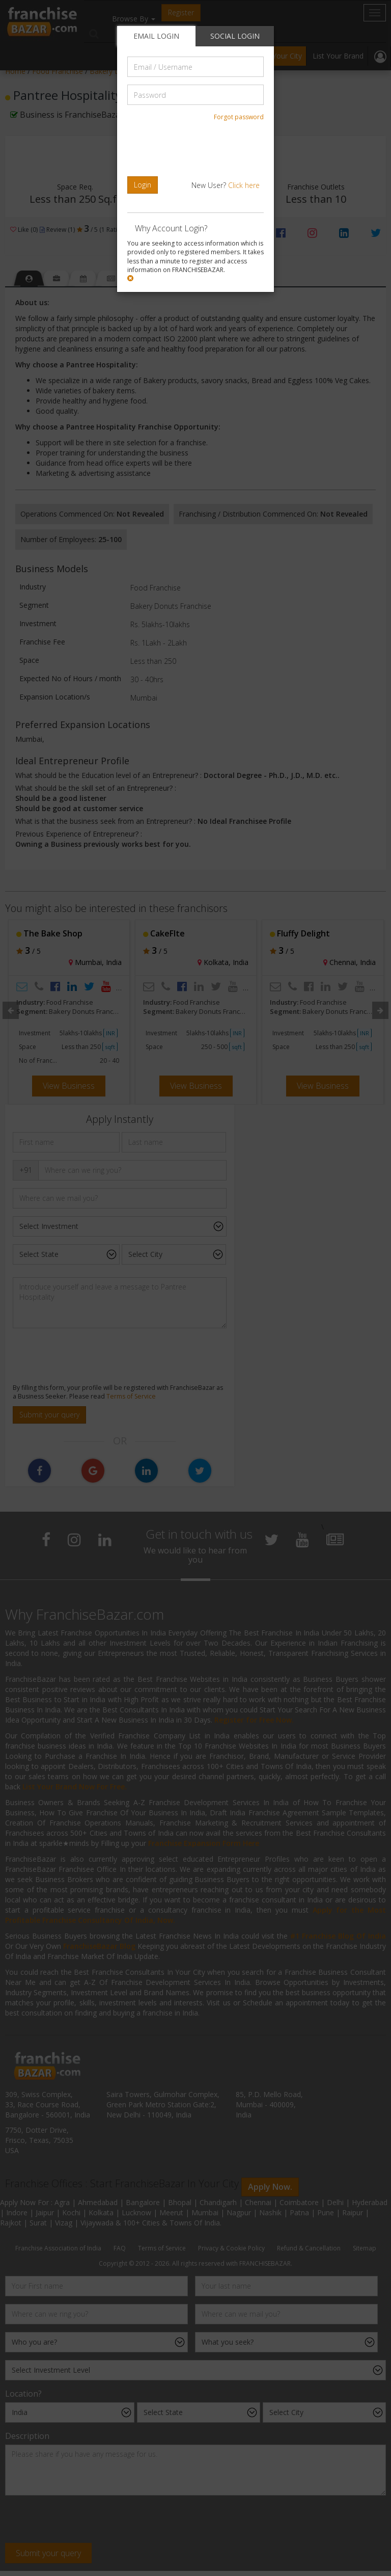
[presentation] (197, 149)
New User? (225, 185)
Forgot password (239, 117)
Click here (244, 185)
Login (142, 185)
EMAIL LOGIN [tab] (156, 36)
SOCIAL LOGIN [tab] (235, 36)
